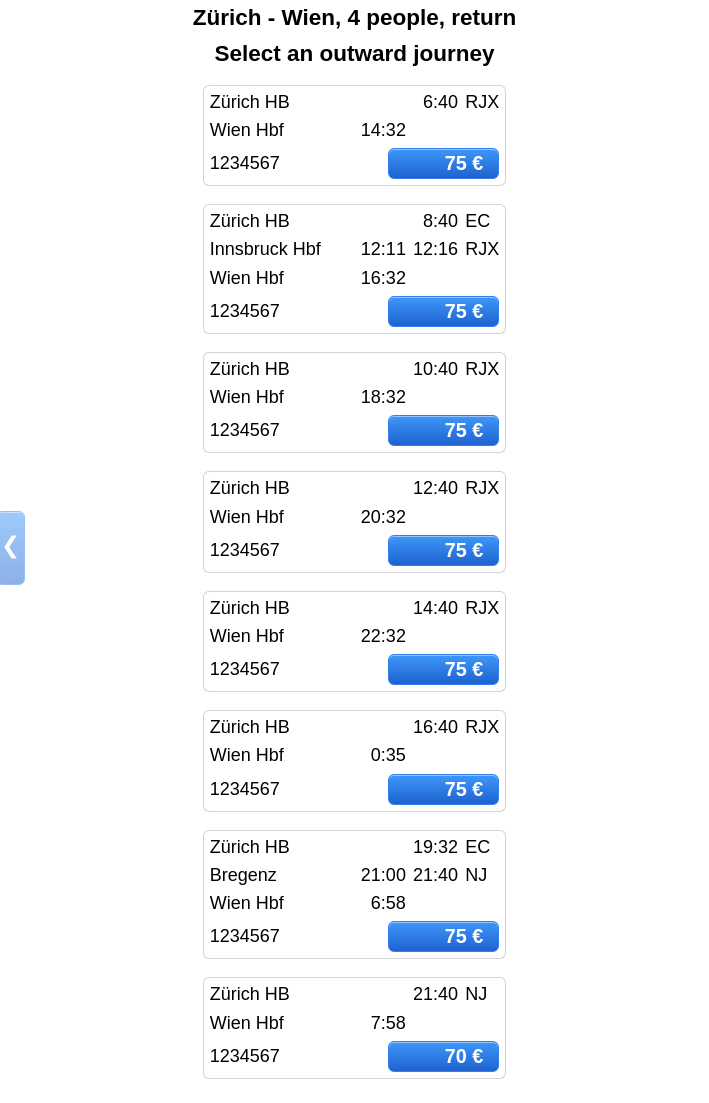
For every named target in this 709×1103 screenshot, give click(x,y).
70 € (464, 1056)
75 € (464, 163)
